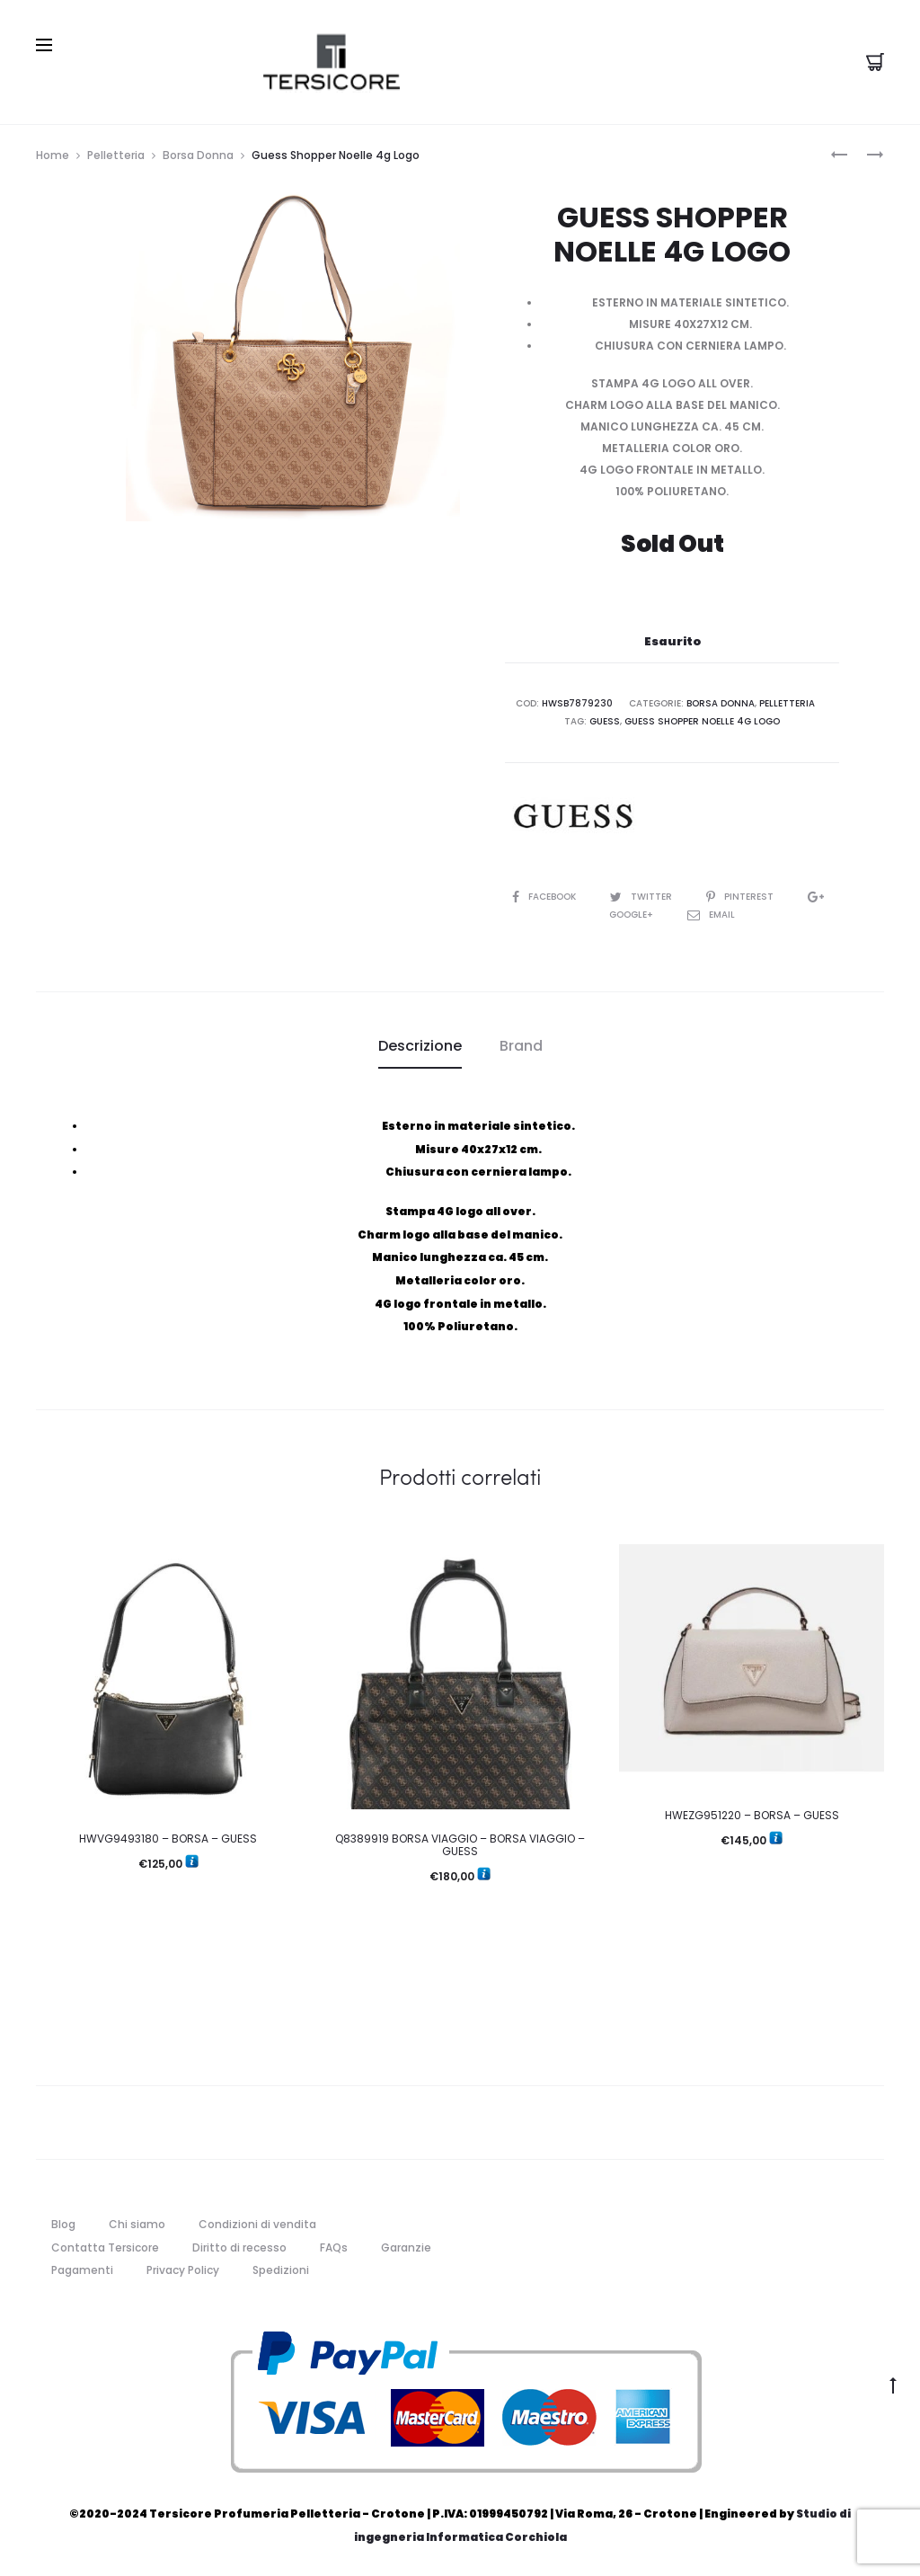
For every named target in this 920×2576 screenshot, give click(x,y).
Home (52, 155)
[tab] (420, 1046)
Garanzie (406, 2247)
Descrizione (420, 1045)
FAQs (334, 2247)
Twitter (642, 896)
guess (604, 721)
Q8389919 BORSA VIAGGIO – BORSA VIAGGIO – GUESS (460, 1845)
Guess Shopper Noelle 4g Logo (702, 721)
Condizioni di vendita (257, 2224)
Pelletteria (116, 155)
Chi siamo (137, 2224)
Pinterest (741, 896)
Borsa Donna (198, 155)
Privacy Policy (182, 2270)
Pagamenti (82, 2270)
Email (711, 914)
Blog (63, 2224)
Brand (521, 1045)
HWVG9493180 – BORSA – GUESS (168, 1838)
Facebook (545, 896)
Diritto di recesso (239, 2247)
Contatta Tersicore (105, 2247)
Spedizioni (280, 2270)
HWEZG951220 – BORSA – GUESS (752, 1815)
